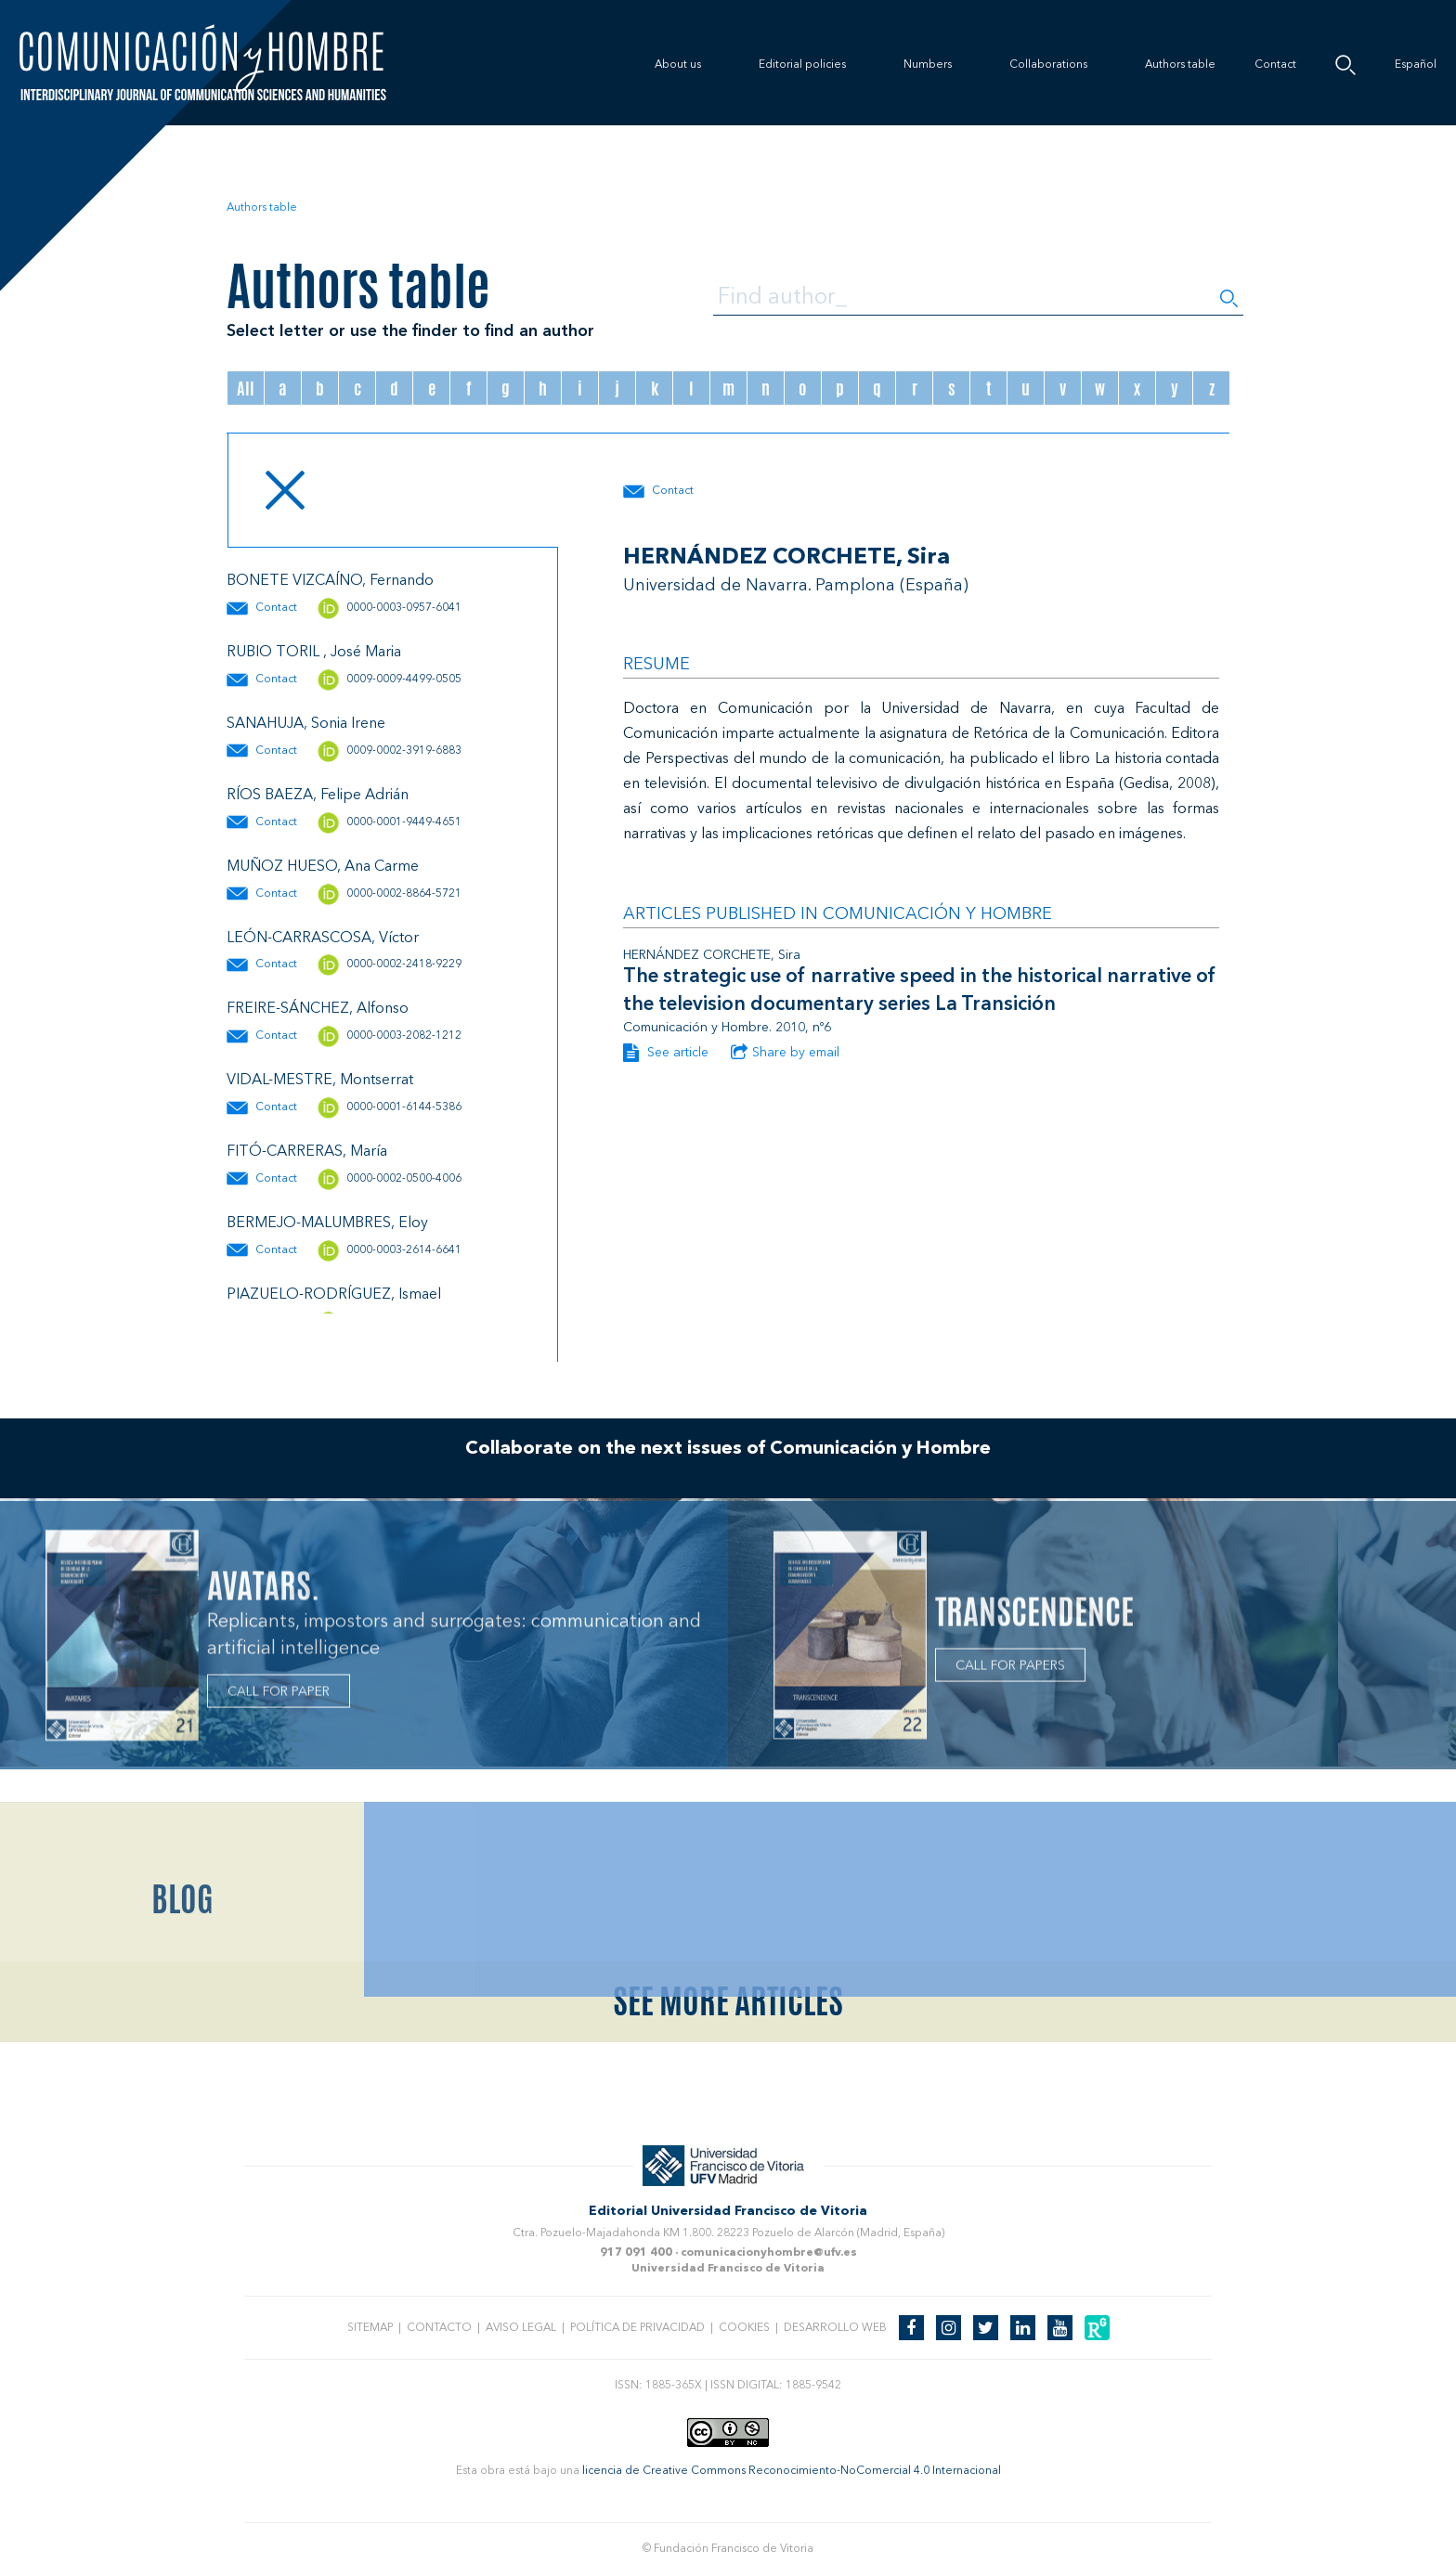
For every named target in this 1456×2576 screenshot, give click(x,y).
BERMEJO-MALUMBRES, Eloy (327, 1223)
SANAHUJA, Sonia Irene (306, 724)
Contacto (439, 2328)
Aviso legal (521, 2328)
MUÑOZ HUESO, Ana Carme (323, 867)
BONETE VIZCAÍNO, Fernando (330, 581)
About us (678, 65)
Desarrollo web (835, 2328)
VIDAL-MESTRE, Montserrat (320, 1080)
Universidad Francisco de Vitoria (728, 2268)
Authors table (1180, 65)
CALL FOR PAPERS (1010, 1669)
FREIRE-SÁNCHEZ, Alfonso (318, 1009)
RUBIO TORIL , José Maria (314, 652)
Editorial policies (802, 65)
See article (665, 1052)
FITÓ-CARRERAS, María (307, 1152)
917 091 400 (636, 2253)
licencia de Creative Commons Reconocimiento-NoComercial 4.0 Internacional (791, 2471)
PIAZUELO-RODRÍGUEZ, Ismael (334, 1295)
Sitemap (370, 2328)
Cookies (744, 2328)
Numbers (928, 65)
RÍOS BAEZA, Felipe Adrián (318, 795)
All (245, 388)
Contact (1275, 65)
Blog (182, 1986)
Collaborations (1048, 65)
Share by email (785, 1052)
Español (1415, 65)
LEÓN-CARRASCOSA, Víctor (323, 938)
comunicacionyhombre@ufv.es (769, 2253)
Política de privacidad (637, 2328)
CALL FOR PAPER (279, 1695)
